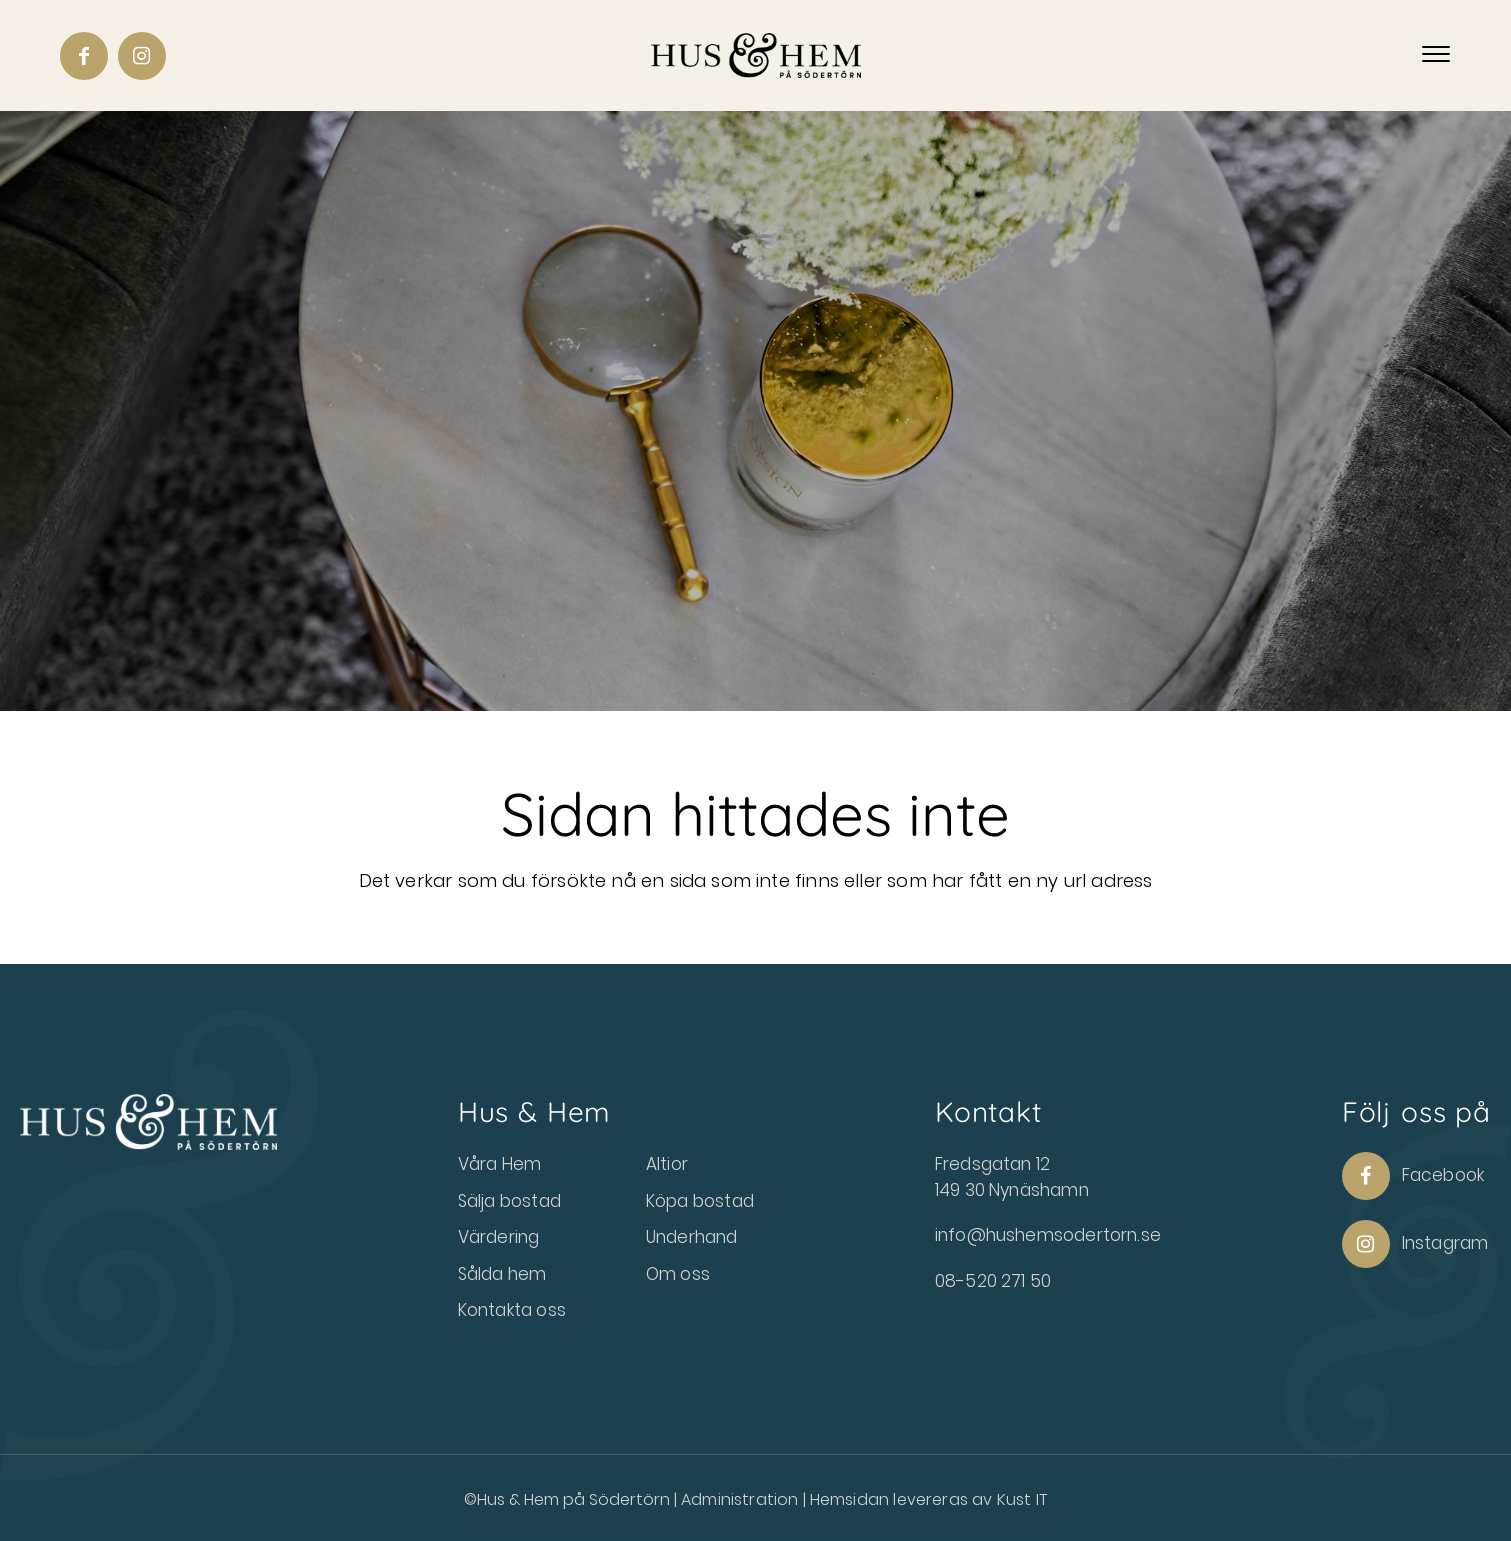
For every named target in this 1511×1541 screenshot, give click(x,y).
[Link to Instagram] (142, 56)
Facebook (1413, 1176)
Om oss (678, 1274)
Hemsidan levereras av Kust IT (928, 1499)
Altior (667, 1164)
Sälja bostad (509, 1201)
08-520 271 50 (993, 1281)
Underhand (692, 1237)
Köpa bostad (700, 1201)
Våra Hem (499, 1164)
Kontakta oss (512, 1310)
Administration (742, 1499)
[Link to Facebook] (84, 56)
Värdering (499, 1237)
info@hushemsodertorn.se (1048, 1235)
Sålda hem (502, 1274)
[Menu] (1436, 55)
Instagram (1415, 1244)
